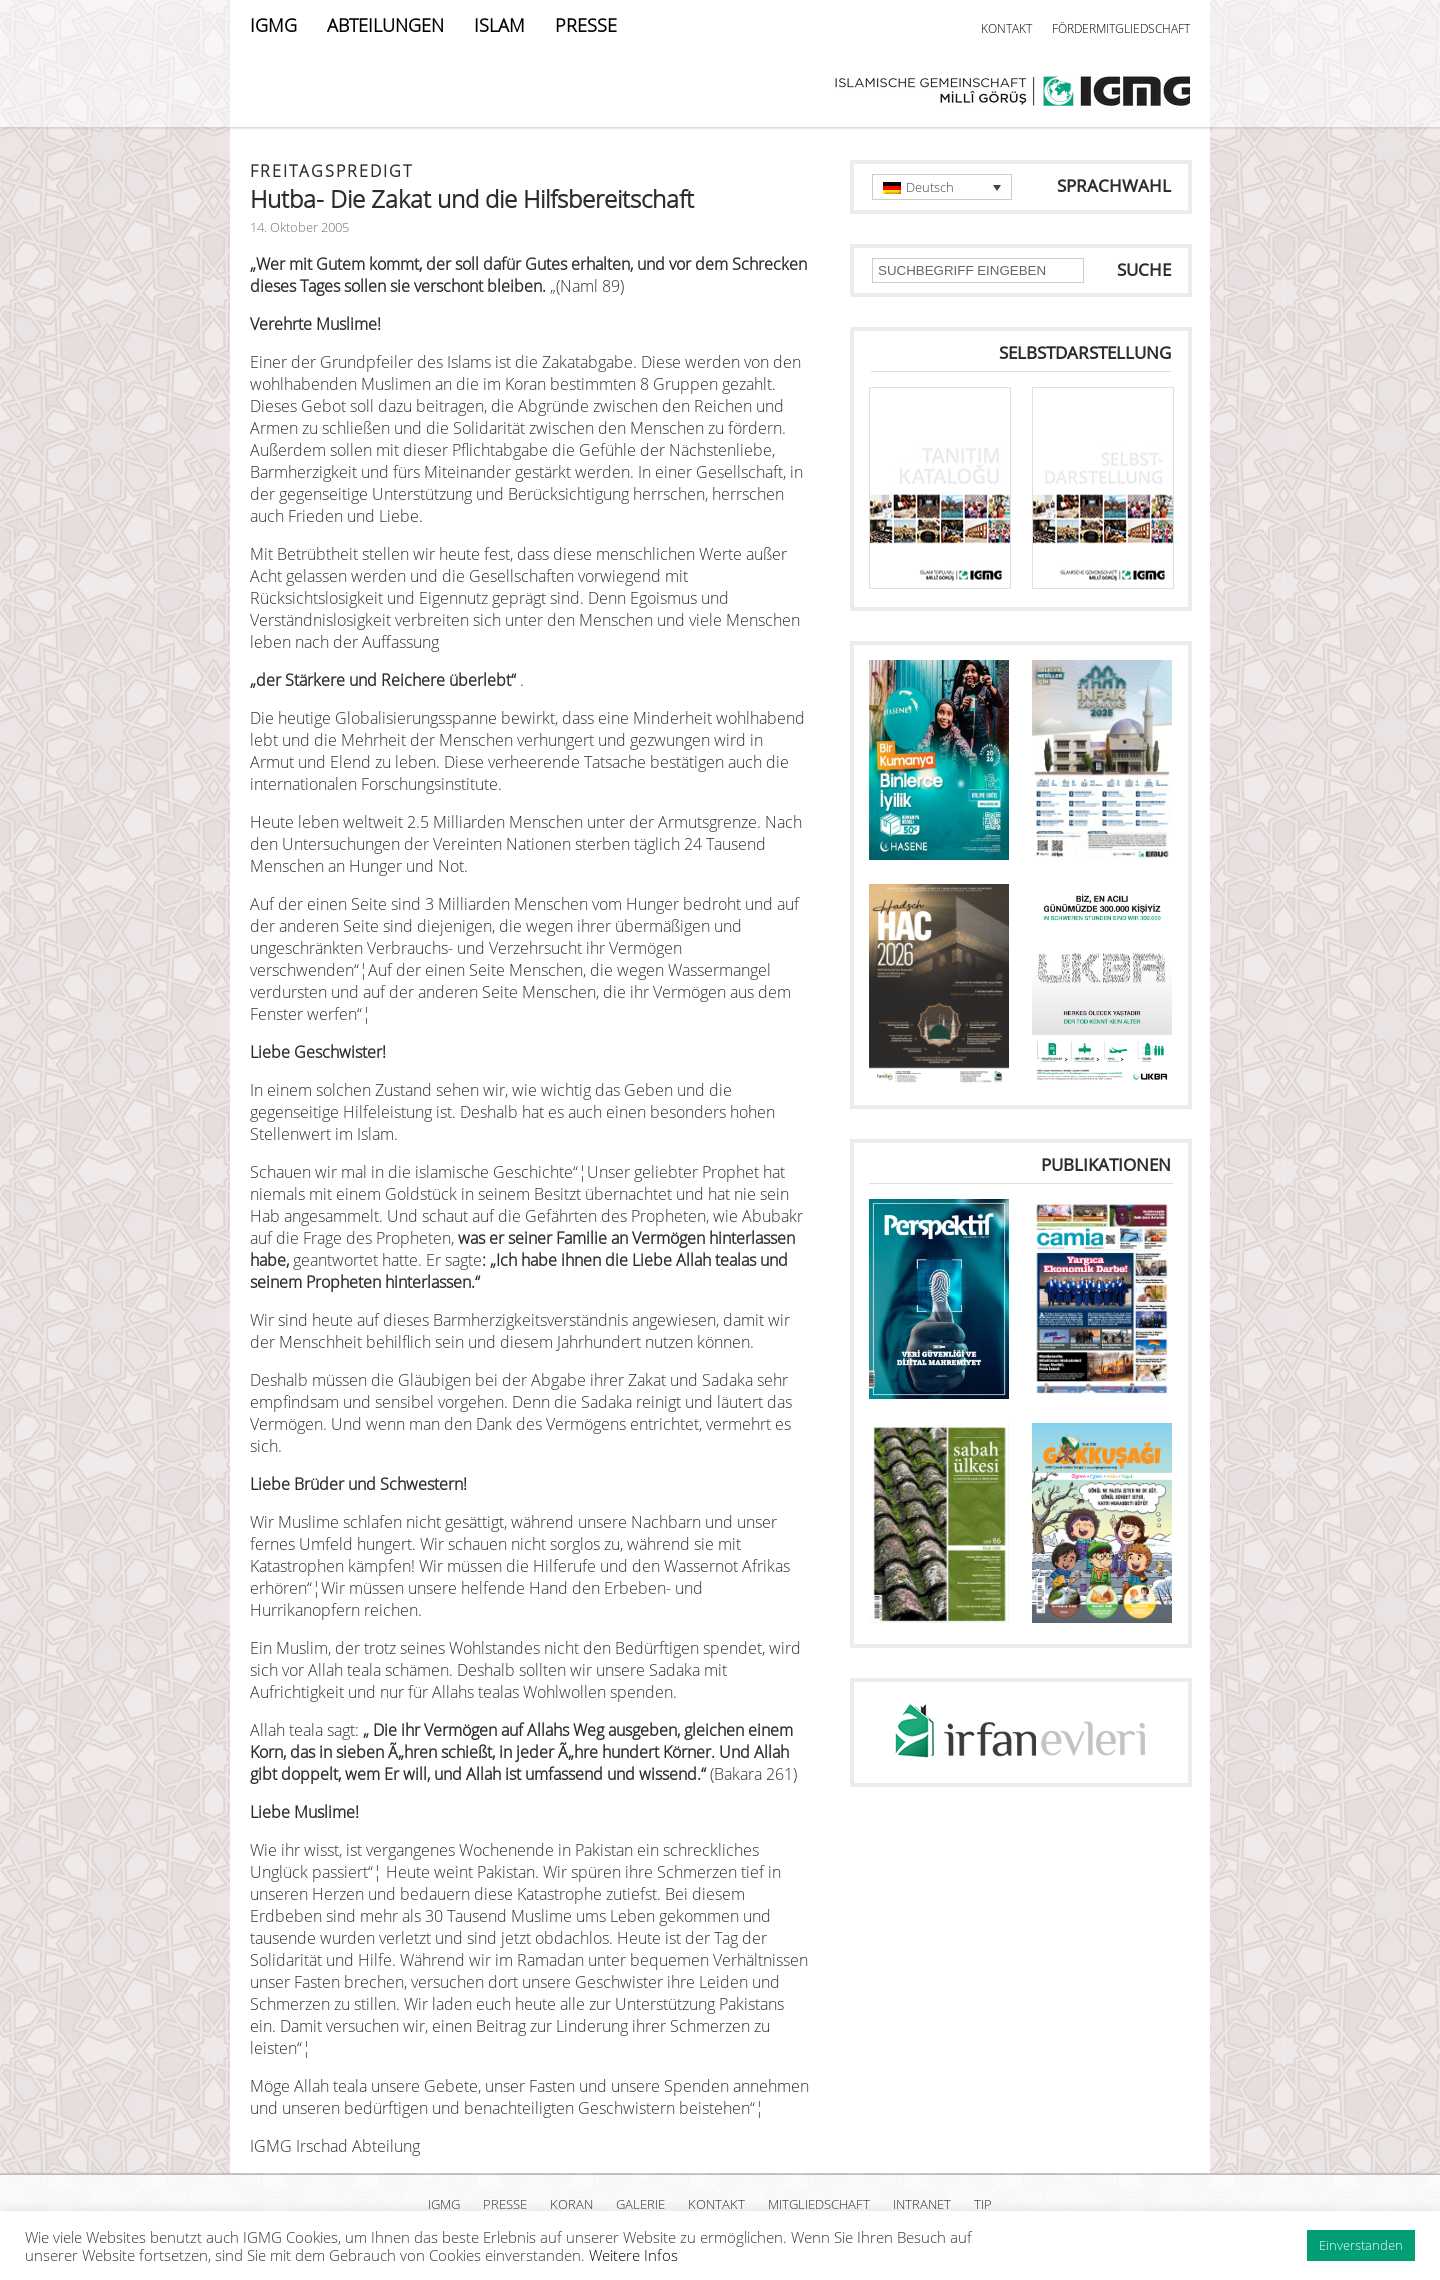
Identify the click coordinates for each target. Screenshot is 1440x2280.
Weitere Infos (633, 2255)
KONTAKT (1006, 28)
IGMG (273, 25)
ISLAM (499, 25)
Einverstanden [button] (1361, 2245)
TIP (983, 2204)
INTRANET (922, 2204)
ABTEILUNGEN (385, 25)
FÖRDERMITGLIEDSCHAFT (1121, 28)
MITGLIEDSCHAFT (819, 2204)
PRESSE (586, 25)
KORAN (571, 2204)
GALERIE (640, 2204)
